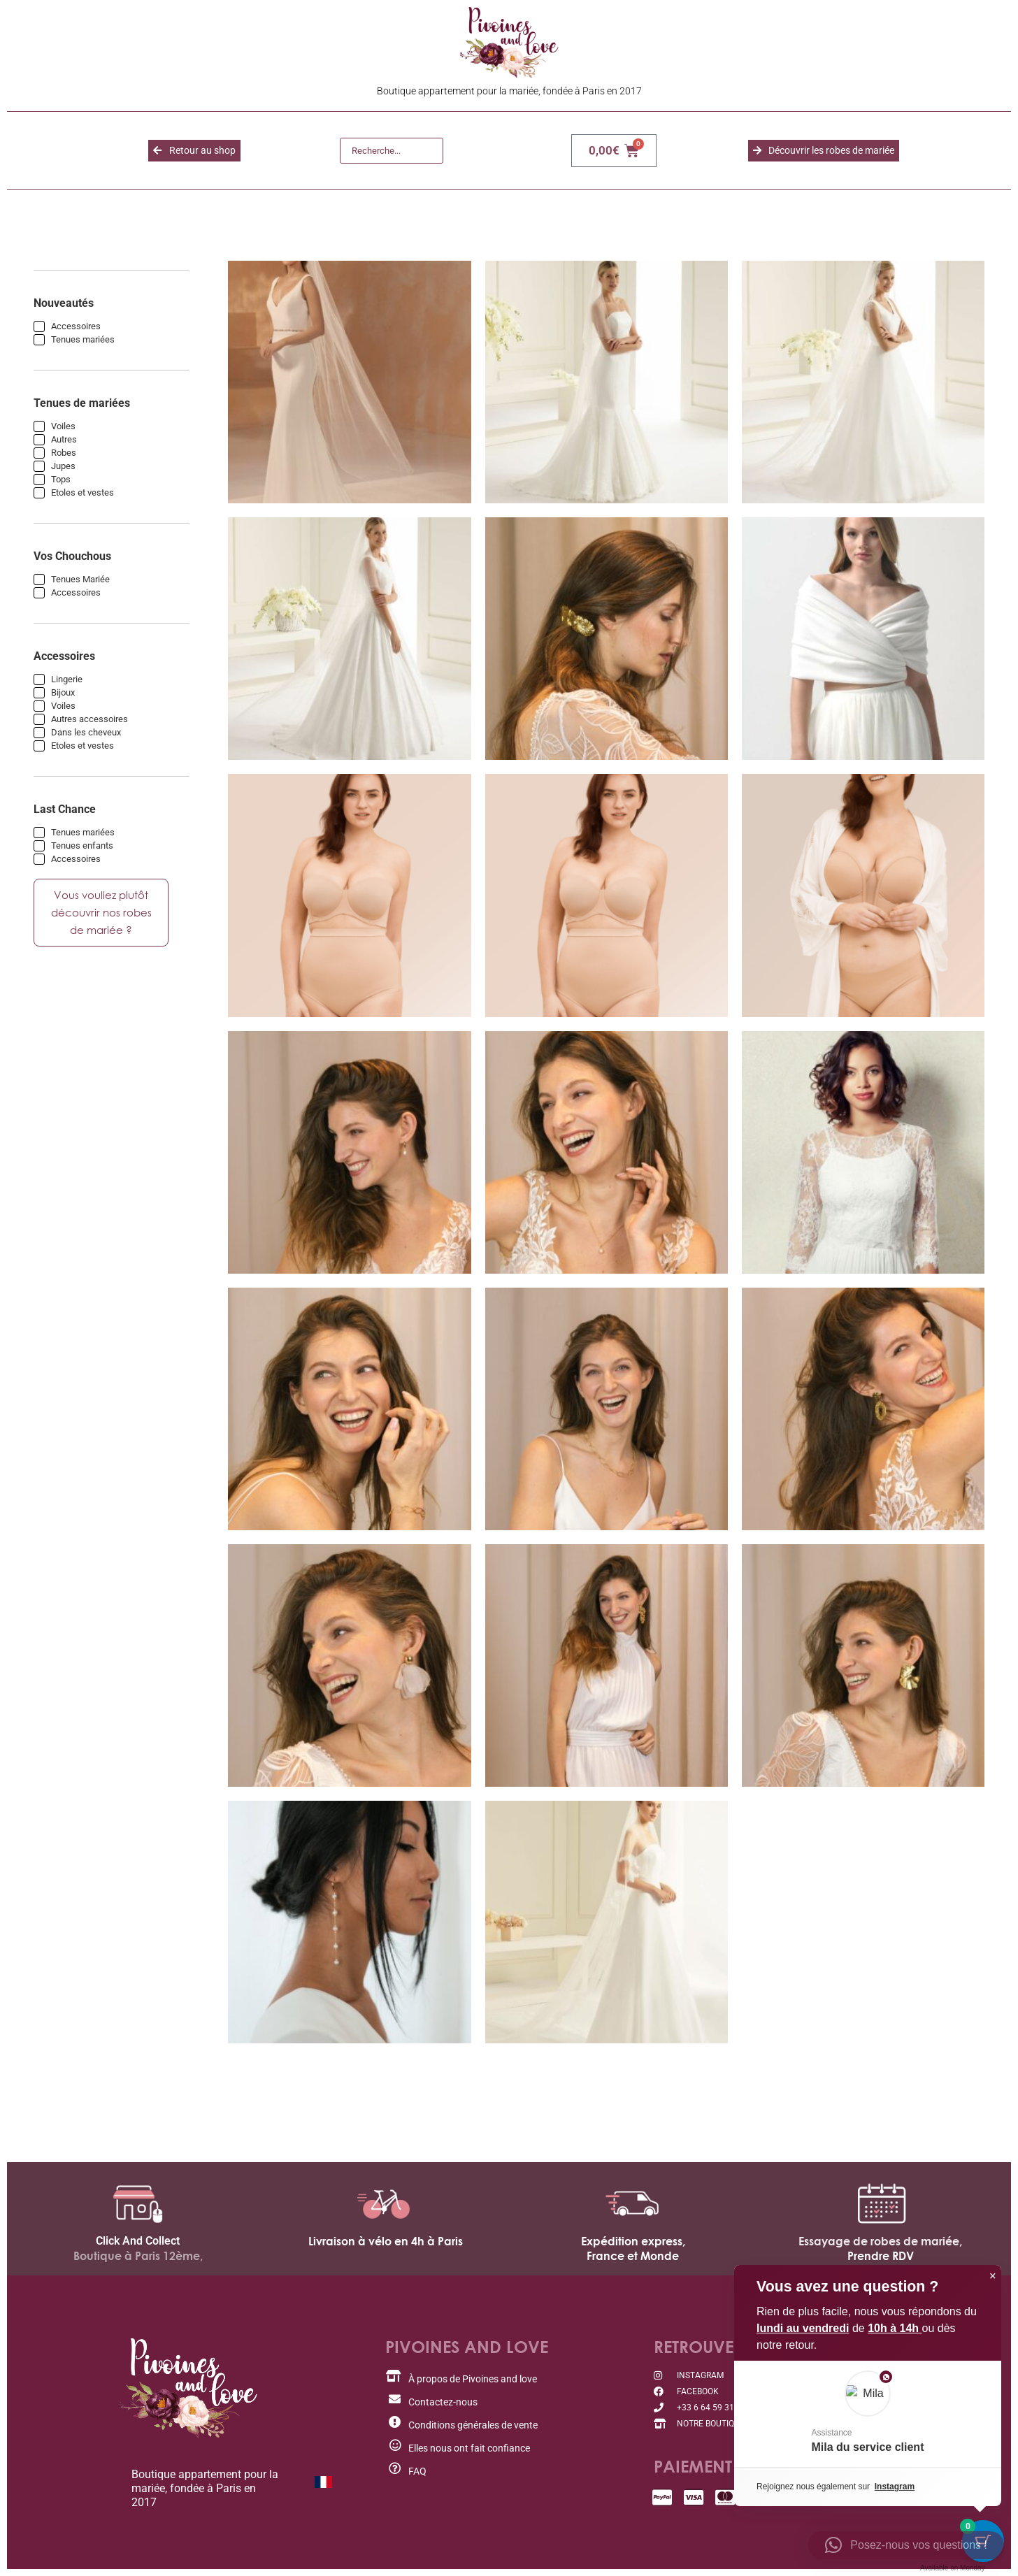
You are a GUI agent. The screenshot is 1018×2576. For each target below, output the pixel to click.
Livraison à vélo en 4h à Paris (385, 2241)
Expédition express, (633, 2241)
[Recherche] (391, 151)
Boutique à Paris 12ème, (138, 2256)
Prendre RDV (880, 2256)
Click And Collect (138, 2240)
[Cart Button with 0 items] (983, 2541)
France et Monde (633, 2256)
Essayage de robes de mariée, (880, 2241)
